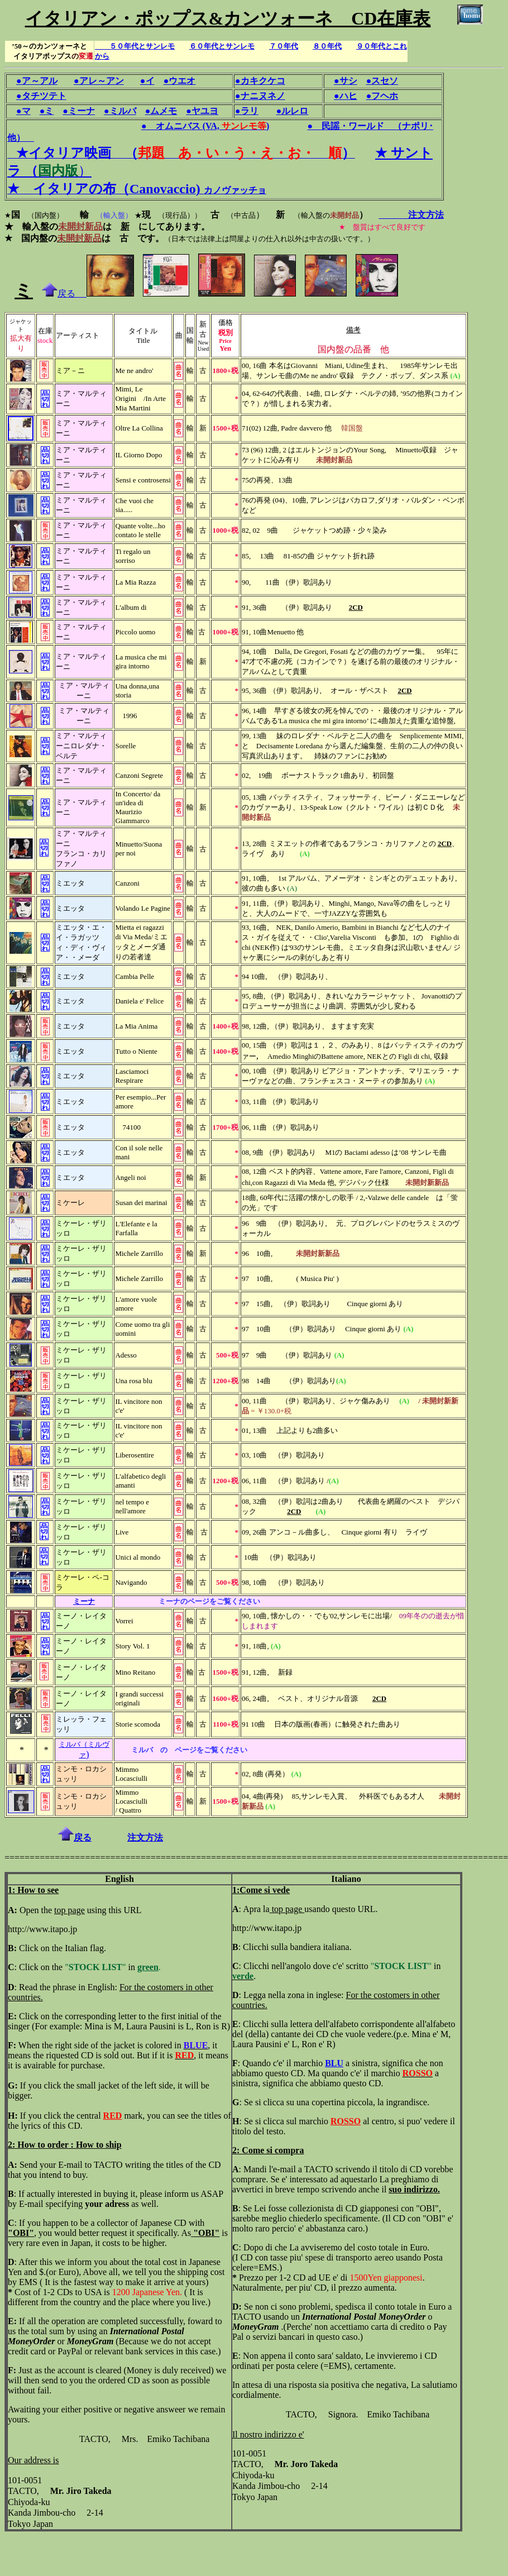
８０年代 (327, 46)
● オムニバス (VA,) (205, 126)
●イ (147, 80)
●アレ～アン (99, 80)
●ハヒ (345, 96)
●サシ (345, 80)
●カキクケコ (260, 80)
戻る (64, 293)
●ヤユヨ (202, 111)
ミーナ (84, 1601)
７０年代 (283, 46)
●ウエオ (180, 80)
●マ (23, 111)
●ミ (47, 111)
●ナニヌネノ (260, 96)
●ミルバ (120, 111)
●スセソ (382, 80)
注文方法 (411, 214)
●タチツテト (41, 96)
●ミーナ (79, 111)
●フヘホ (382, 96)
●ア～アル (36, 80)
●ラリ (246, 111)
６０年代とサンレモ (222, 46)
